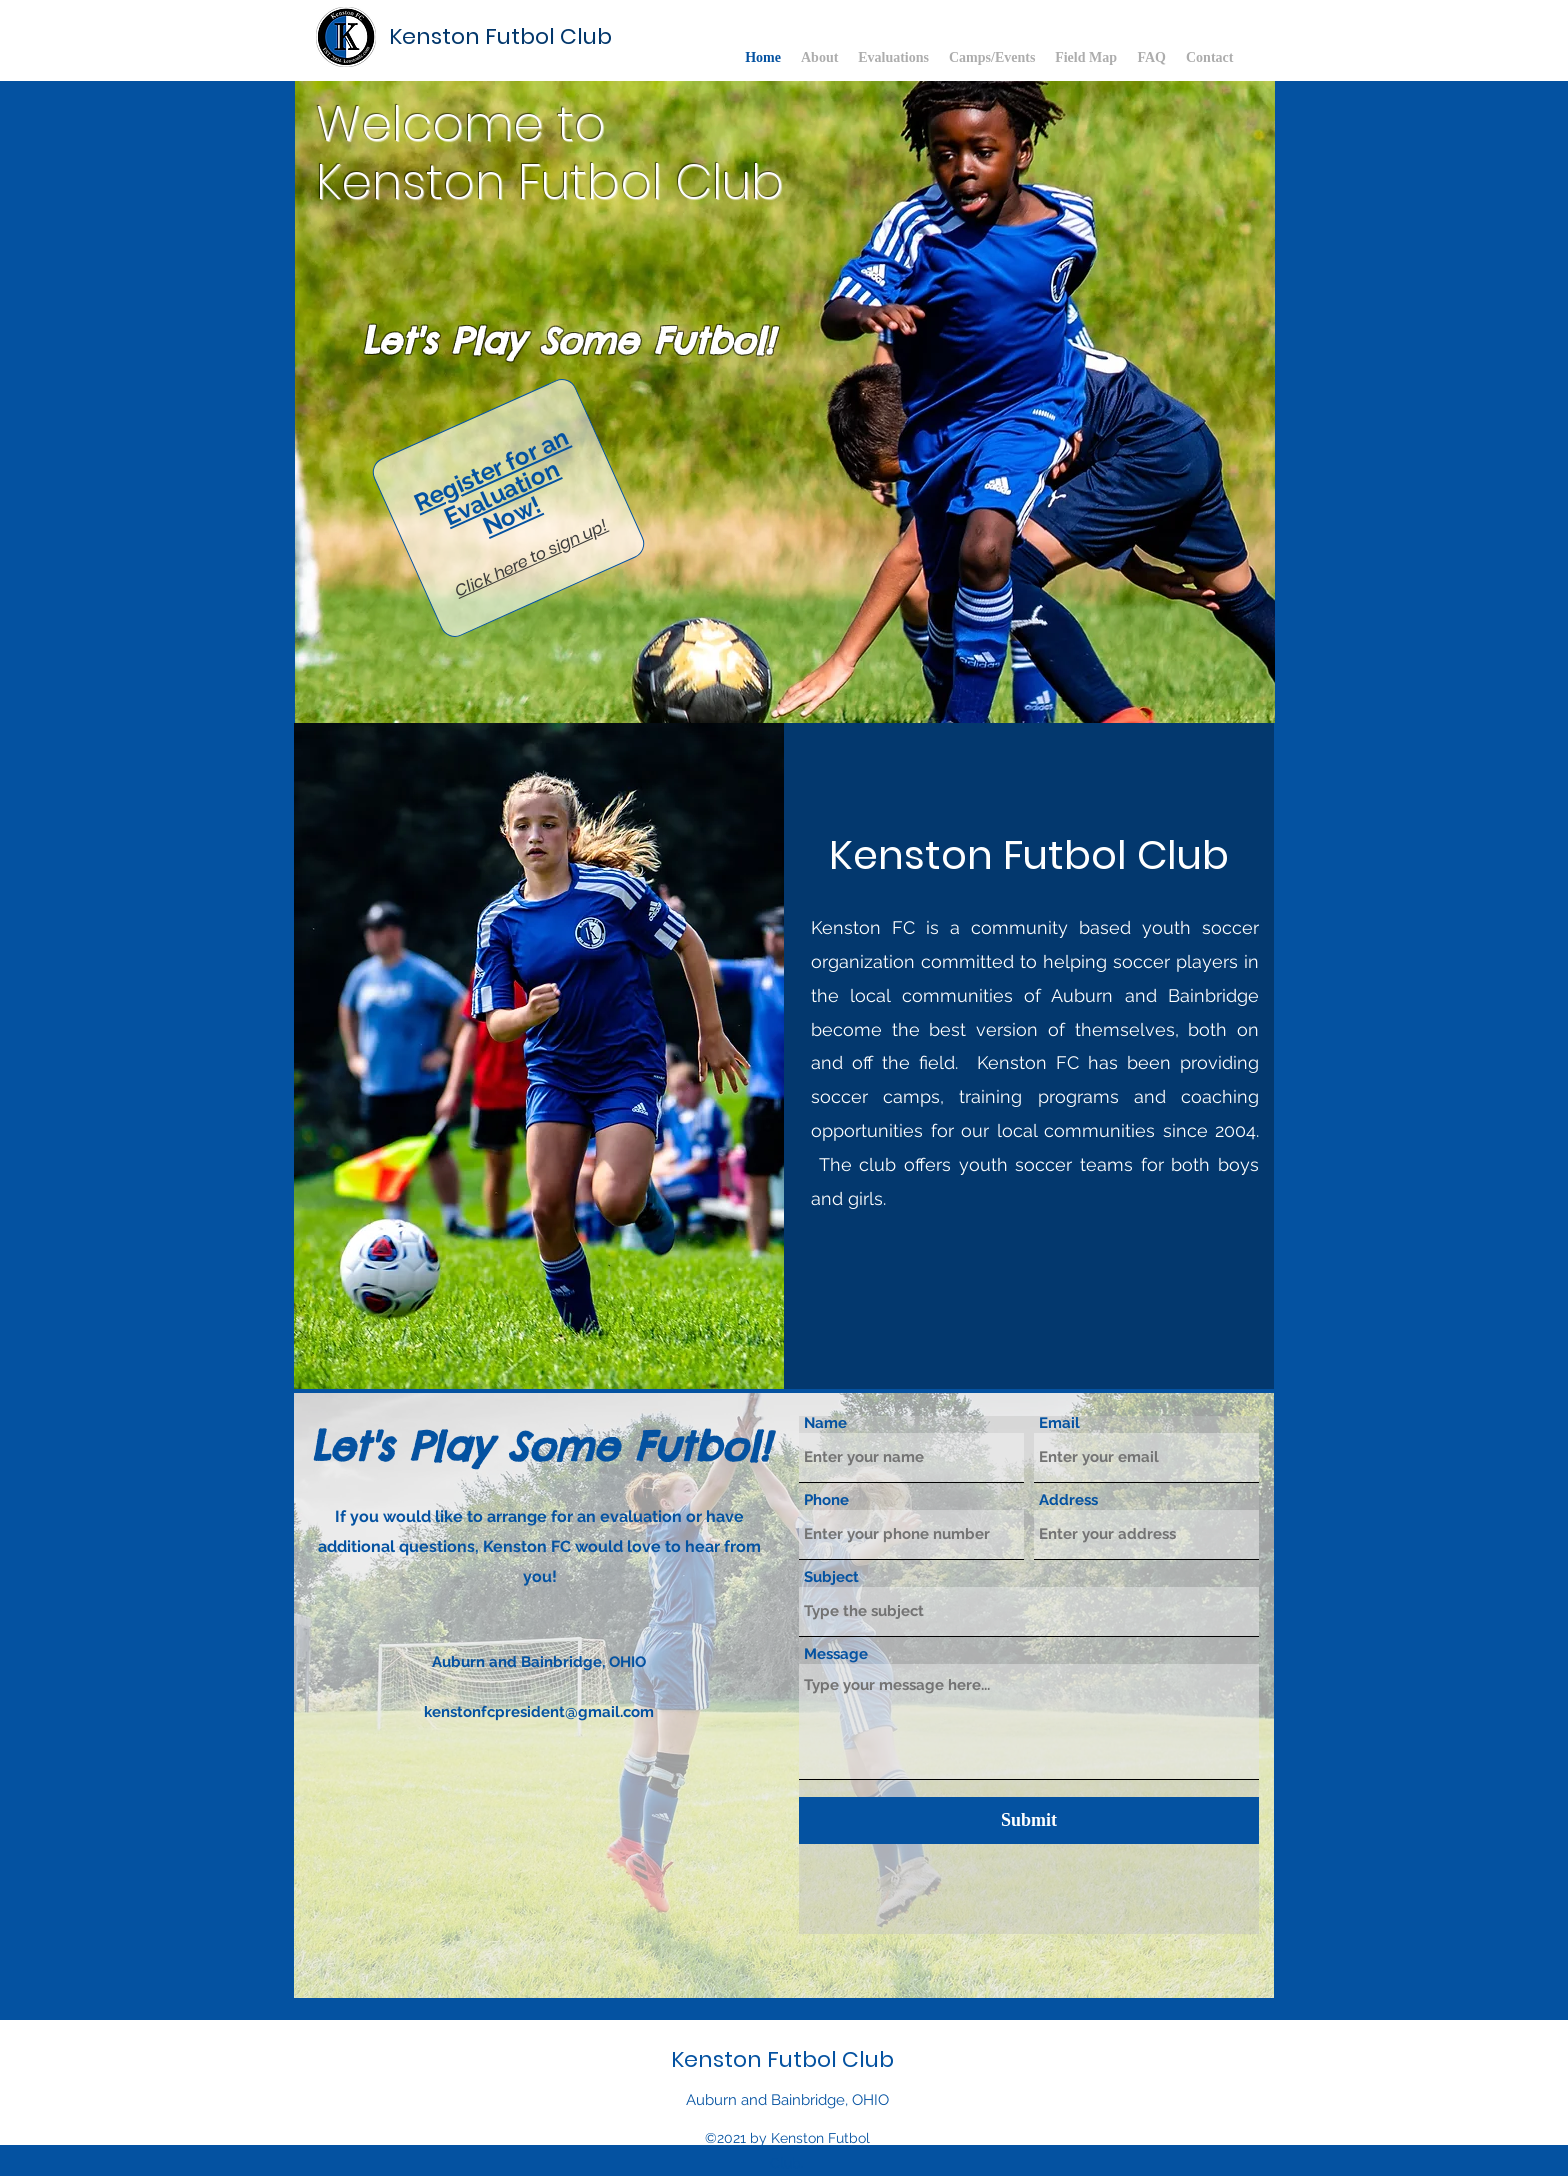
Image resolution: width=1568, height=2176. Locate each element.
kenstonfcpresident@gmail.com (539, 1712)
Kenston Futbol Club (500, 36)
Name (825, 1423)
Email (1059, 1423)
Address (1068, 1500)
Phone (826, 1500)
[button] (785, 402)
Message (836, 1654)
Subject (831, 1577)
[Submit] (1029, 1820)
